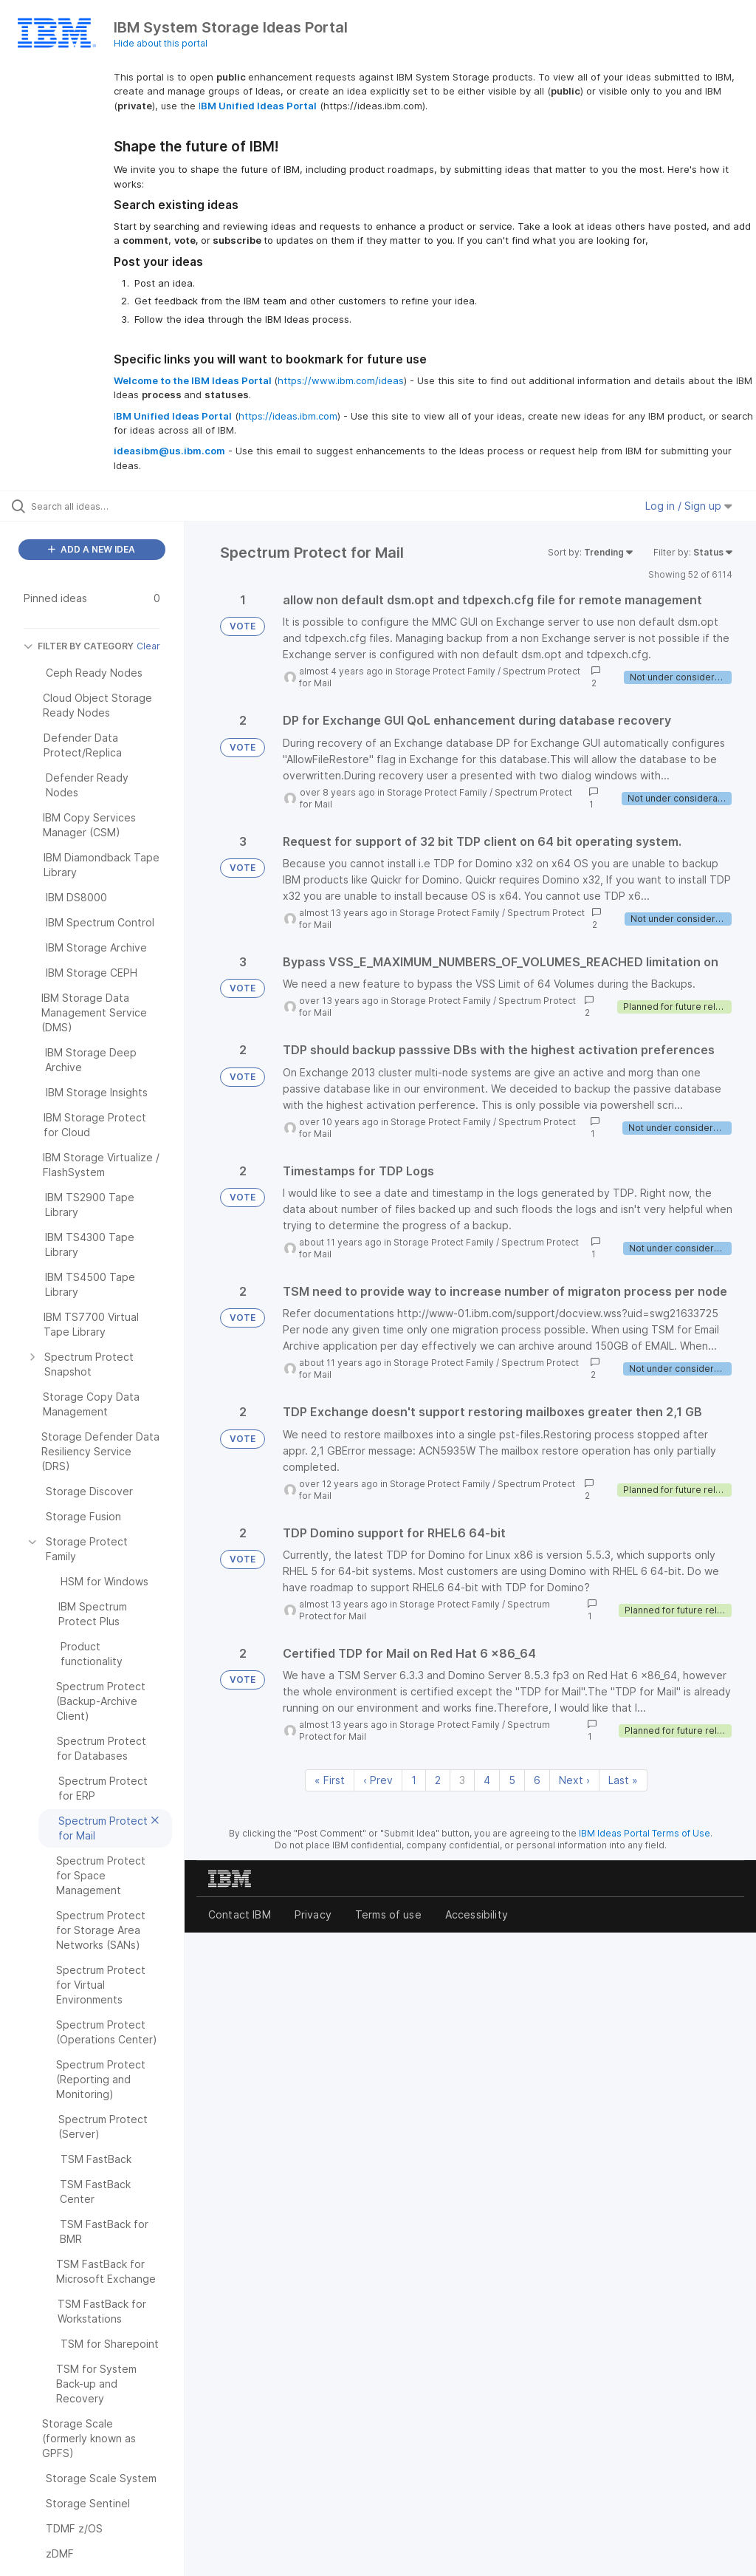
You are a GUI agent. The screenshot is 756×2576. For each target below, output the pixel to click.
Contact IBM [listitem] (239, 1914)
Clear (148, 646)
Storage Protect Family (445, 671)
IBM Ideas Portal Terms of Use (644, 1833)
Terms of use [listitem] (388, 1914)
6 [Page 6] (537, 1780)
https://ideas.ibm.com (287, 416)
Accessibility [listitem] (476, 1914)
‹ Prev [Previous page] (378, 1780)
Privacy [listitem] (313, 1914)
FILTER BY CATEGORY (79, 646)
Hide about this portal (160, 43)
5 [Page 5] (512, 1780)
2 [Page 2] (438, 1780)
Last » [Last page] (623, 1780)
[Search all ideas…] (99, 506)
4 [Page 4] (487, 1780)
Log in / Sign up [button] (688, 505)
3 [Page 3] (462, 1780)
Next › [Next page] (574, 1780)
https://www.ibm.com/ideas (341, 380)
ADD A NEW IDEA (91, 549)
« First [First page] (330, 1780)
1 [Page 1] (413, 1780)
